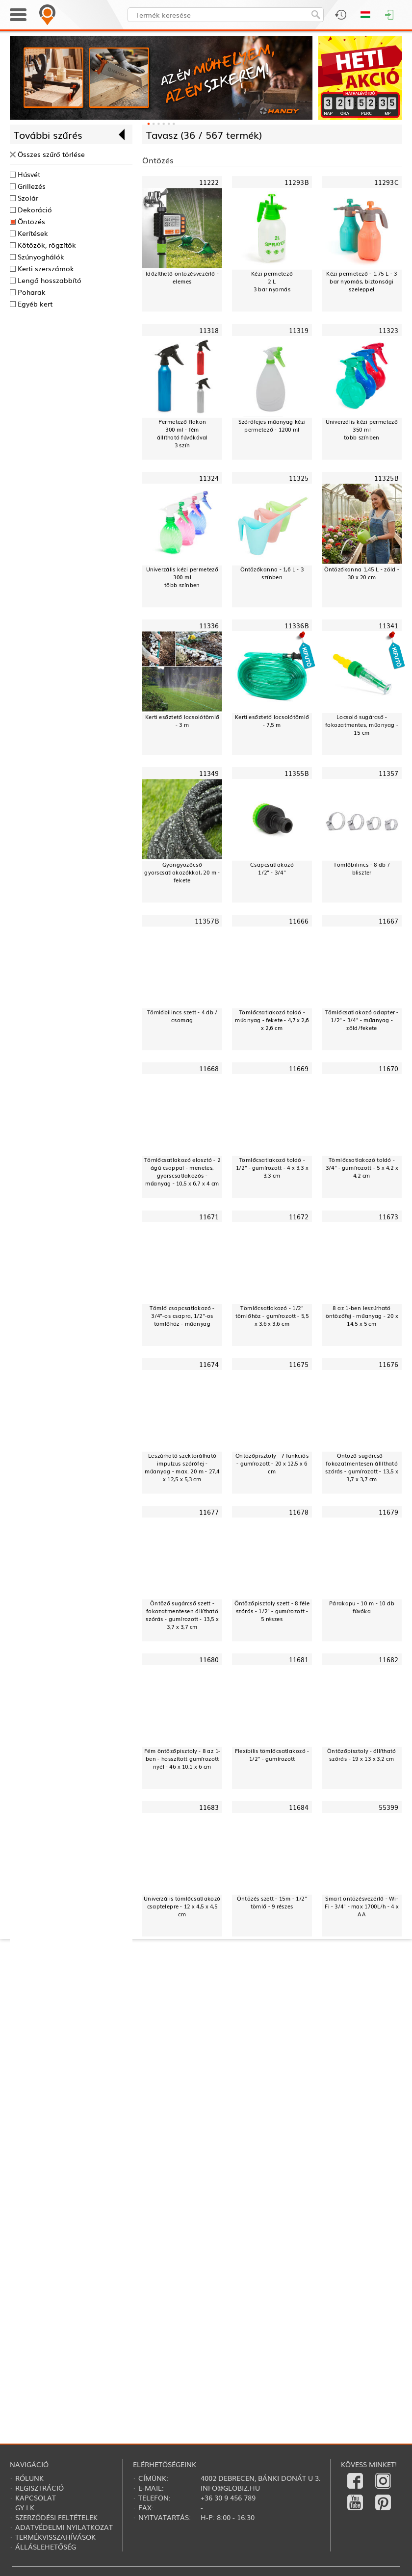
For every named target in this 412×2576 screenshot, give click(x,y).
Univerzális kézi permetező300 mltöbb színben (182, 576)
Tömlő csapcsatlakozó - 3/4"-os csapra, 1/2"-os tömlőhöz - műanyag (182, 1315)
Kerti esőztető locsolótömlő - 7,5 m (272, 720)
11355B (296, 773)
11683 (209, 1807)
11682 (389, 1660)
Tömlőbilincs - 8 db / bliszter (361, 868)
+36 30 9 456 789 (228, 2497)
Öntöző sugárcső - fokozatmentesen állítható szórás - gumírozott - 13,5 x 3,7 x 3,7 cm (361, 1467)
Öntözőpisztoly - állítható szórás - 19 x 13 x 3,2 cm (361, 1754)
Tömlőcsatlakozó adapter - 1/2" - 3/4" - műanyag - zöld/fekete (362, 1019)
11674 (209, 1364)
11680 (209, 1660)
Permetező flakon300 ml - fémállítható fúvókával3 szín (182, 432)
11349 (209, 773)
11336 (209, 625)
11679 (389, 1512)
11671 (209, 1216)
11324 (209, 478)
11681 (299, 1660)
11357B (207, 921)
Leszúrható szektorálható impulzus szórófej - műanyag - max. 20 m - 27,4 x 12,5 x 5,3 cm (182, 1467)
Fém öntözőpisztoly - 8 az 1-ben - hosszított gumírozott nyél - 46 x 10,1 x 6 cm (182, 1758)
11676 (389, 1364)
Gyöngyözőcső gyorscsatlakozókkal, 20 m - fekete (182, 872)
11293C (386, 182)
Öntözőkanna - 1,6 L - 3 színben (272, 572)
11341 (389, 625)
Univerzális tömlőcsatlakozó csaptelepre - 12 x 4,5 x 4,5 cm (182, 1906)
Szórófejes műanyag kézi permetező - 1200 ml (272, 425)
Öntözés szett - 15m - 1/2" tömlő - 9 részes (272, 1902)
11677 (209, 1512)
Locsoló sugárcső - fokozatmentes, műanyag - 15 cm (361, 724)
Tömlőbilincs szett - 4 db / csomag (182, 1016)
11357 (389, 773)
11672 (299, 1216)
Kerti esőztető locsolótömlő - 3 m (182, 720)
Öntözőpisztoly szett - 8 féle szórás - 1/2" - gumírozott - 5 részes (271, 1611)
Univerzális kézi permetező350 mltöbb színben (362, 428)
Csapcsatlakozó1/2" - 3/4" (272, 868)
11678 (299, 1512)
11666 (299, 921)
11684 (299, 1807)
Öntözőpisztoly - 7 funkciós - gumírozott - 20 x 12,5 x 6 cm (272, 1463)
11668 (209, 1069)
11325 (299, 478)
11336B (296, 625)
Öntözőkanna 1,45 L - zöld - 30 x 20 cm (361, 572)
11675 (299, 1364)
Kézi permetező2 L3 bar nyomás (272, 281)
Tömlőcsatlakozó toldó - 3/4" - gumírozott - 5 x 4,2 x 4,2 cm (362, 1167)
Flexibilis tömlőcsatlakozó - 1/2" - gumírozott (272, 1754)
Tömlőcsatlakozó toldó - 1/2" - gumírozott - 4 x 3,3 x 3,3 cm (272, 1167)
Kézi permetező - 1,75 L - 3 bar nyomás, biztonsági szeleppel (361, 281)
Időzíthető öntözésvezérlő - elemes (182, 277)
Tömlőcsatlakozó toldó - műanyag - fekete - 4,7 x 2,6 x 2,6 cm (272, 1019)
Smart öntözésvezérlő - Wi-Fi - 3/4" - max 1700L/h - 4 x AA (362, 1906)
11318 (209, 330)
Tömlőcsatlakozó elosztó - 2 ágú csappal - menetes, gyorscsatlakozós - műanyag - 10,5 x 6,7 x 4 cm (182, 1171)
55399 (389, 1807)
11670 (389, 1069)
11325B (386, 478)
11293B (296, 182)
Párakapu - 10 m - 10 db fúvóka (361, 1607)
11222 (209, 182)
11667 (389, 921)
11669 (299, 1069)
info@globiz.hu (230, 2488)
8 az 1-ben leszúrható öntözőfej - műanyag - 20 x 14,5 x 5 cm (362, 1315)
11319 (299, 330)
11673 (389, 1216)
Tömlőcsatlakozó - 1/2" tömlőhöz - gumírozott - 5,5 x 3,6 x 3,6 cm (272, 1315)
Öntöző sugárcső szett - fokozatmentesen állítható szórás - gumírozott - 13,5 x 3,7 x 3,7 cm (182, 1614)
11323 (389, 330)
